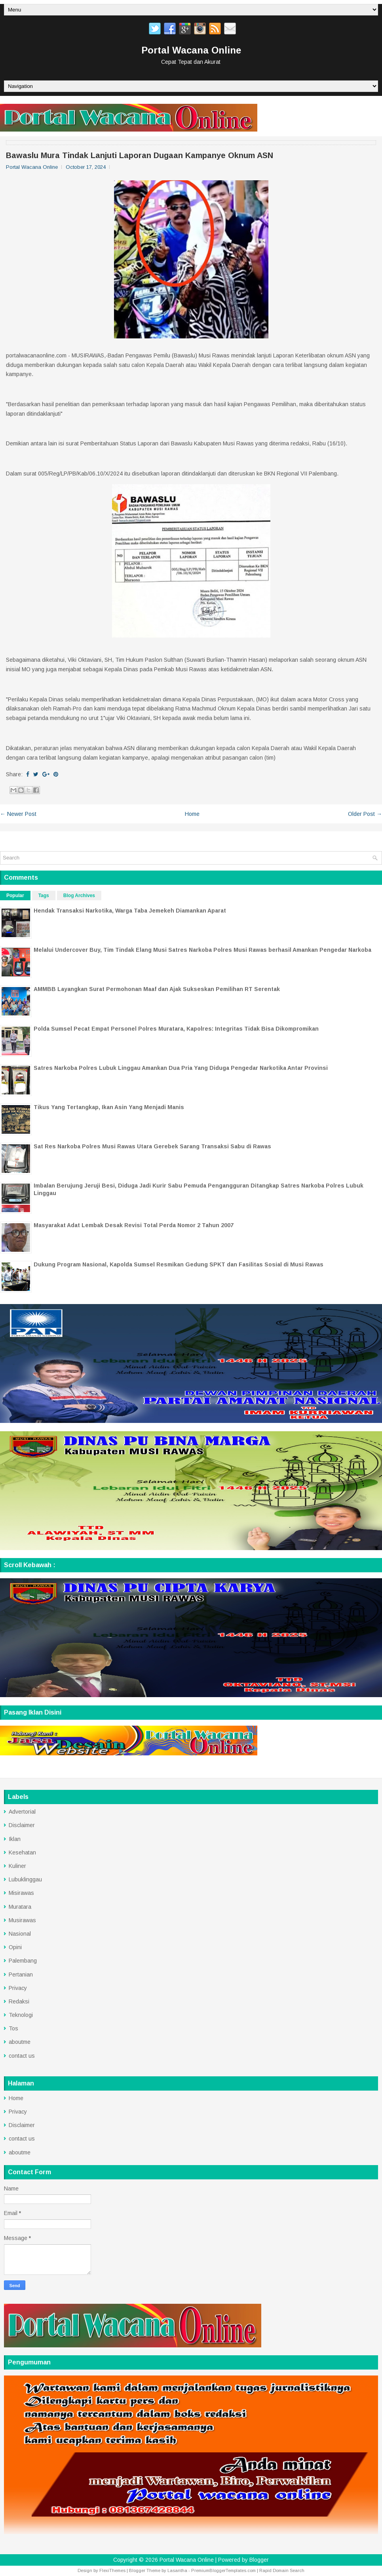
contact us (22, 2056)
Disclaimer (22, 1825)
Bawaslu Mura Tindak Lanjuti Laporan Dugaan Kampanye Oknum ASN (139, 155)
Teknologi (21, 2015)
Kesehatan (22, 1852)
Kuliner (17, 1866)
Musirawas (22, 1920)
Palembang (23, 1960)
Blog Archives (79, 895)
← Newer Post (18, 814)
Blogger (259, 2560)
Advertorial (22, 1811)
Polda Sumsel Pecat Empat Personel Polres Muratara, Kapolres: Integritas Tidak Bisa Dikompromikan (176, 1028)
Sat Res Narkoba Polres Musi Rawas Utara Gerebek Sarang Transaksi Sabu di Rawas (152, 1146)
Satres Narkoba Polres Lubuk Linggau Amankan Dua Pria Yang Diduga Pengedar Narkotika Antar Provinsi (181, 1068)
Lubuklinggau (25, 1879)
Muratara (20, 1907)
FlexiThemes (112, 2570)
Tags (43, 895)
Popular (15, 895)
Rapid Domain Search (281, 2570)
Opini (15, 1947)
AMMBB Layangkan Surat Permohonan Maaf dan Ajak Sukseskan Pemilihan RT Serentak (157, 989)
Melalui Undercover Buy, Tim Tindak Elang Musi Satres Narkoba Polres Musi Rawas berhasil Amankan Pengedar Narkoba (202, 950)
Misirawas (21, 1893)
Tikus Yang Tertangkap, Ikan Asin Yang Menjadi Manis (109, 1107)
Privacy (18, 1988)
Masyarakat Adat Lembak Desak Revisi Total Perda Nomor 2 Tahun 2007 (134, 1225)
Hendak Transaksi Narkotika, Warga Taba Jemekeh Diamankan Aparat (130, 910)
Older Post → (365, 814)
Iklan (15, 1839)
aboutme (19, 2042)
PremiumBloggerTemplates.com (223, 2570)
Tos (13, 2028)
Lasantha (177, 2570)
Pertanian (21, 1974)
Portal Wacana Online (191, 50)
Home (192, 814)
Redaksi (19, 2001)
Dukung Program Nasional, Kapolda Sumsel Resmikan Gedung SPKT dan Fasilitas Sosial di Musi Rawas (178, 1264)
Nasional (20, 1934)
